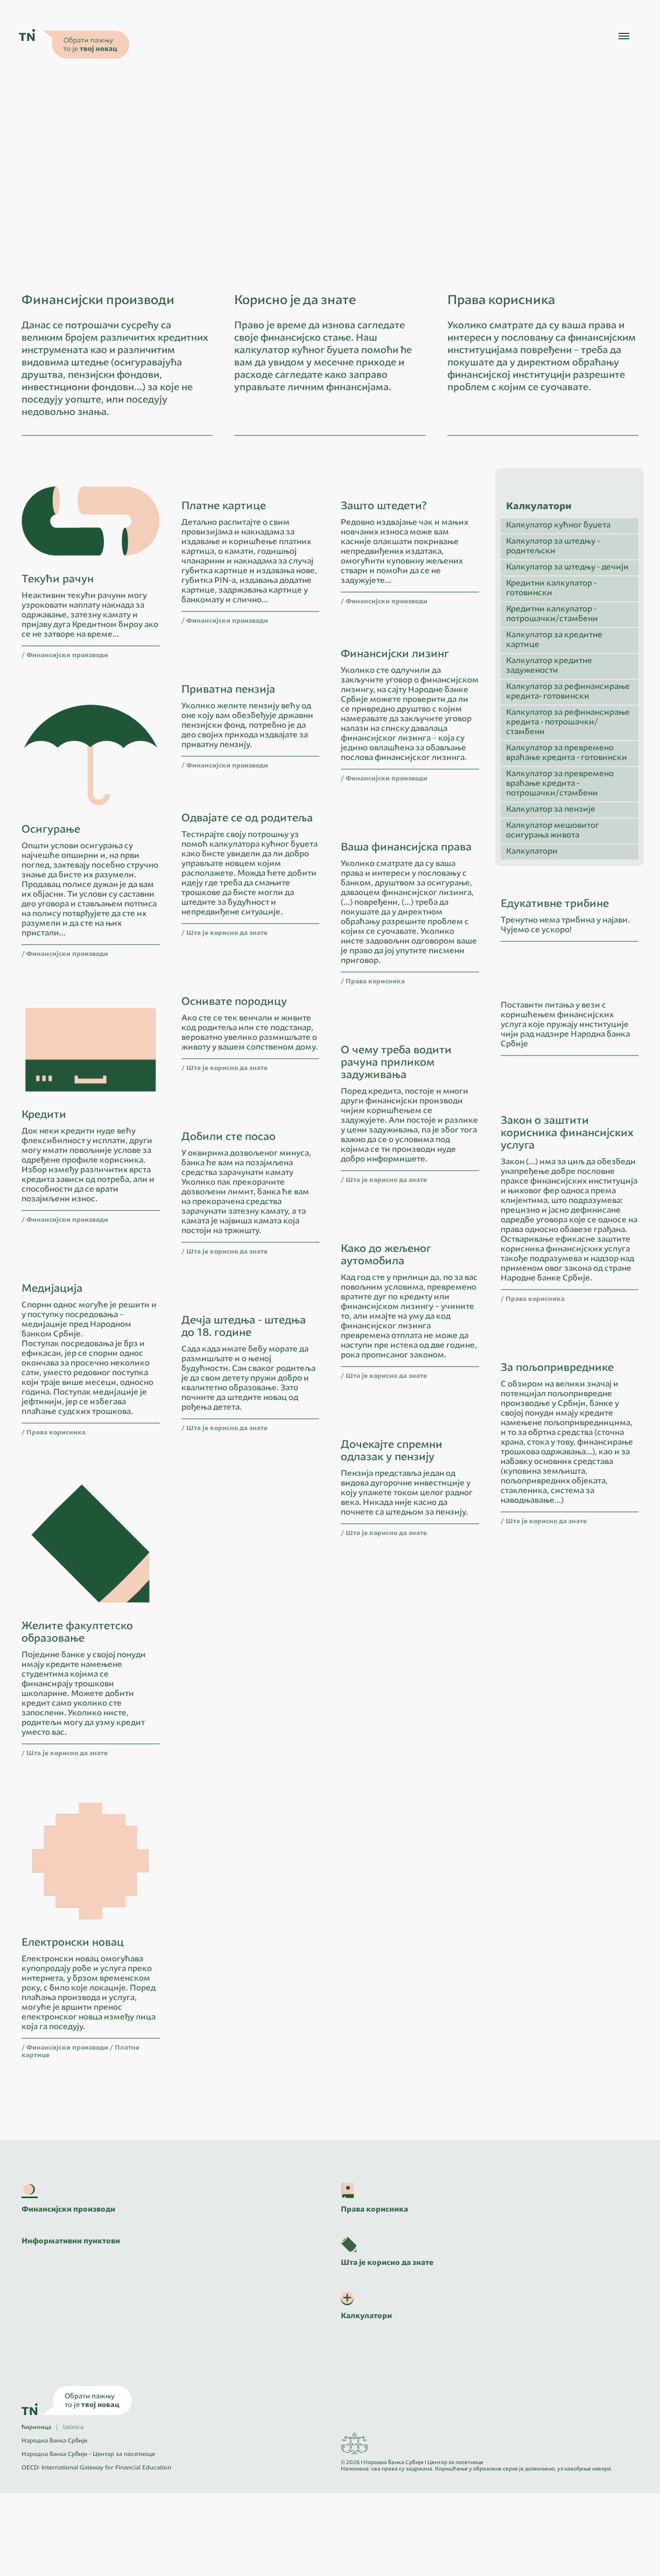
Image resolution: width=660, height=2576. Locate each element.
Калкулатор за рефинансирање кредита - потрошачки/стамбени (568, 846)
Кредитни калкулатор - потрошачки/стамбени (552, 738)
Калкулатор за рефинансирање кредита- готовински (568, 815)
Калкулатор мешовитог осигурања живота (552, 954)
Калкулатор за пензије (550, 933)
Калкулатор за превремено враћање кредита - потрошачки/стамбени (560, 907)
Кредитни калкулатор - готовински (551, 712)
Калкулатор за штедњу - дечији (567, 691)
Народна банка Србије (54, 2523)
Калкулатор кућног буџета (558, 649)
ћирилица (36, 2510)
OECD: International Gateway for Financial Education (96, 2550)
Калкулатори (532, 975)
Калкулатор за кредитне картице (554, 763)
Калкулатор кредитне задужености (549, 789)
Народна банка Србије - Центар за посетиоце (88, 2537)
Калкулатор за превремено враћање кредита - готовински (566, 876)
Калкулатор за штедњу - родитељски (553, 670)
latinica (73, 2510)
